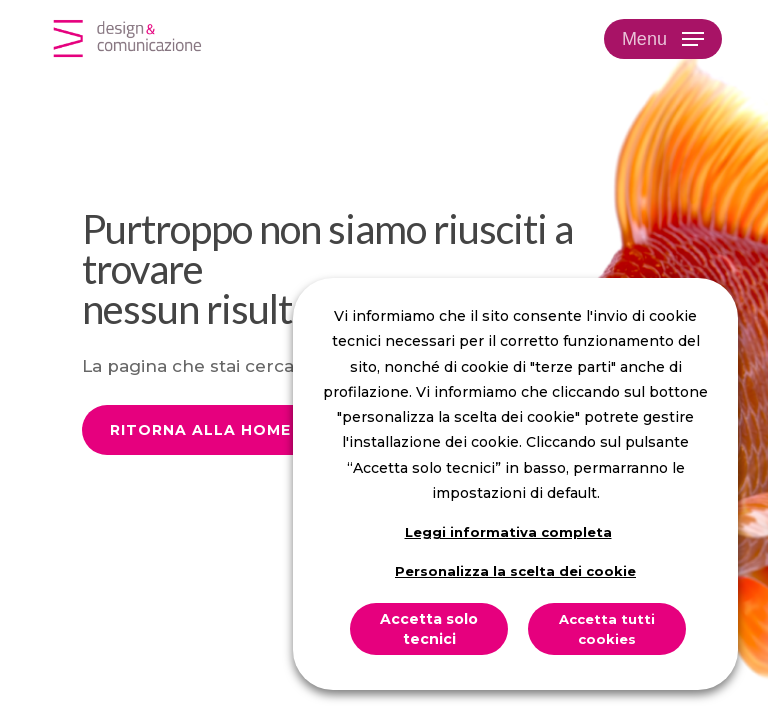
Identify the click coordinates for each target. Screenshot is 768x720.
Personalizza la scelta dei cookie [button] (515, 571)
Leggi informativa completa (508, 532)
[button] (663, 39)
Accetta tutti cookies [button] (607, 629)
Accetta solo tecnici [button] (429, 629)
